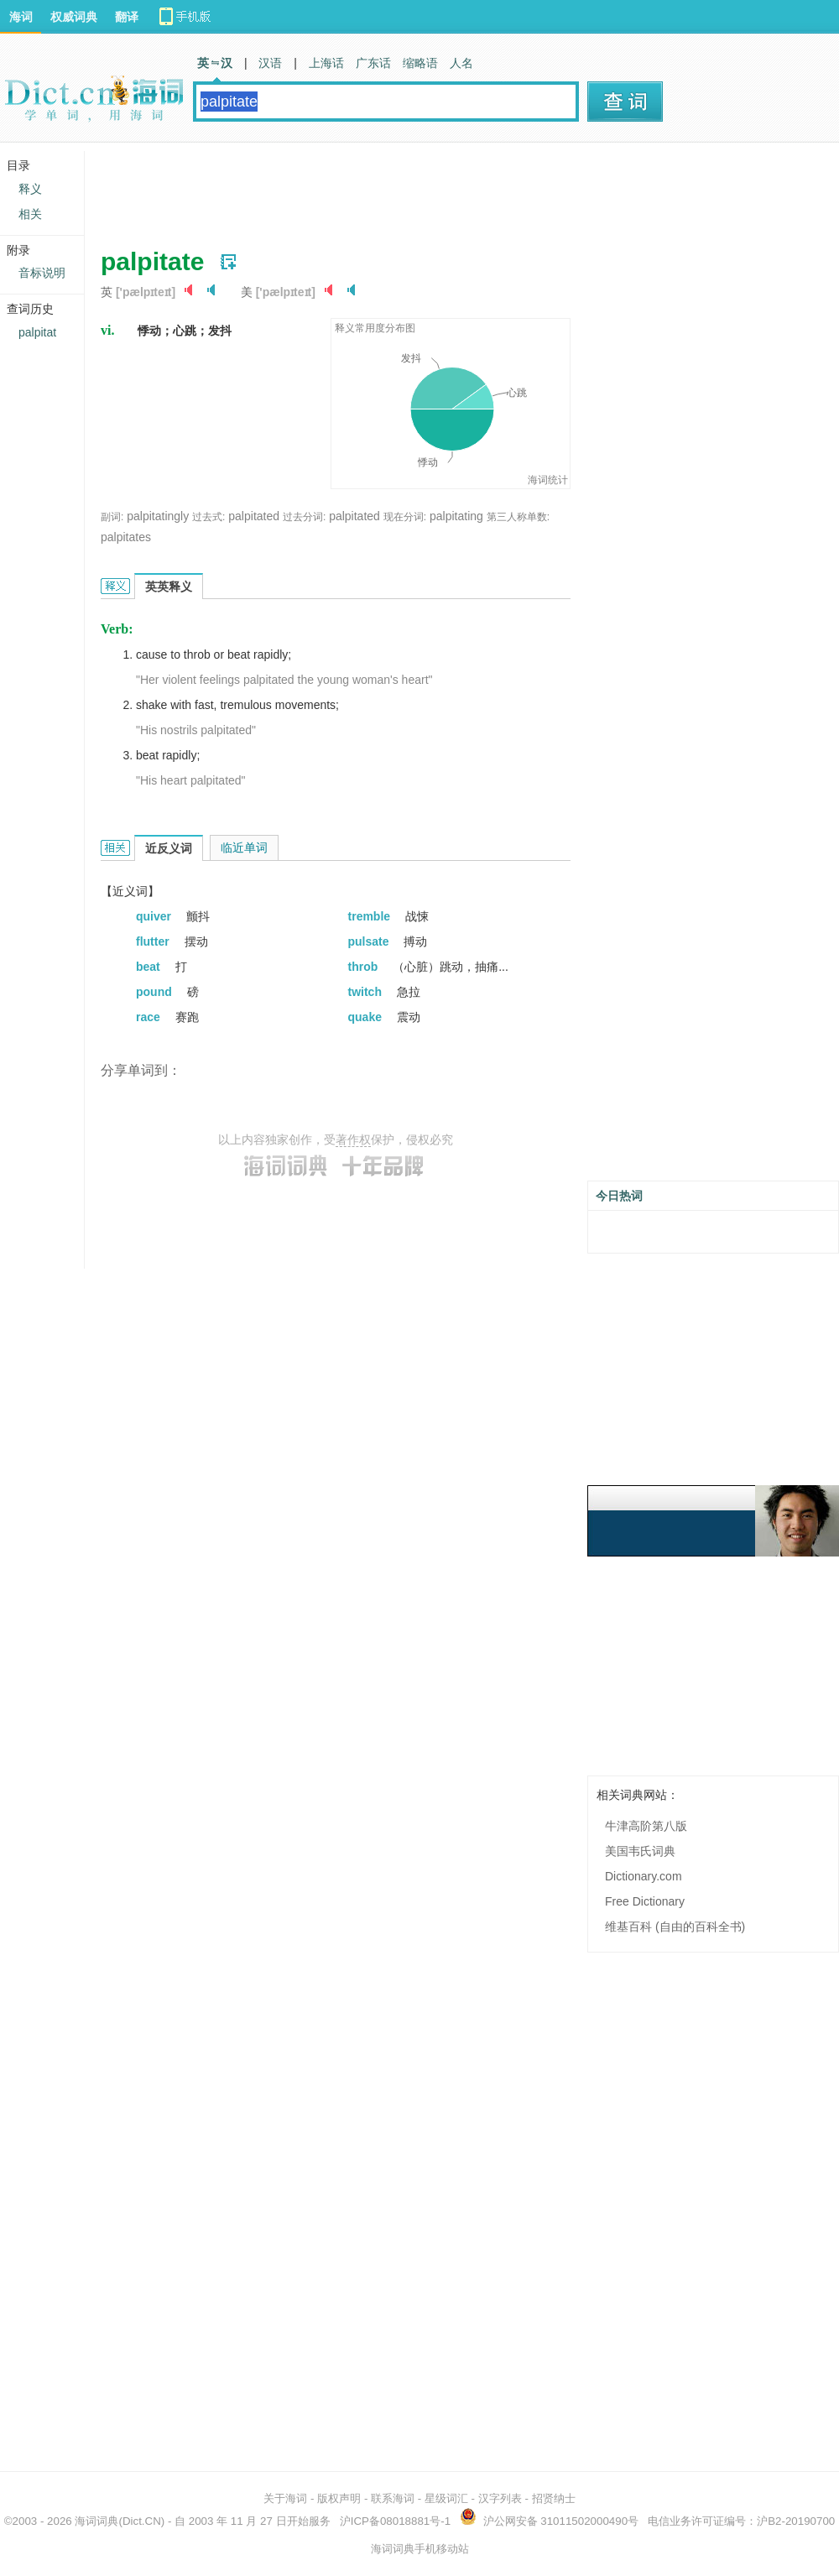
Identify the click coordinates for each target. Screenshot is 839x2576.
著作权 (353, 1139)
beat (150, 966)
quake (366, 1017)
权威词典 (73, 16)
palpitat (37, 332)
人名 (461, 63)
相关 (30, 214)
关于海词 (285, 2498)
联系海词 (392, 2498)
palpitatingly (158, 516)
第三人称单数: (518, 517)
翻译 (126, 16)
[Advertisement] (406, 189)
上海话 (326, 63)
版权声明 (339, 2498)
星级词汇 (446, 2498)
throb (365, 966)
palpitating (456, 516)
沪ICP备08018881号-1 (395, 2521)
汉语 (270, 63)
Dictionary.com (643, 1876)
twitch (366, 992)
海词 (21, 16)
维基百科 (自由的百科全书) (675, 1926)
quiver (155, 916)
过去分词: (304, 517)
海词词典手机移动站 (420, 2548)
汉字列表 (500, 2498)
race (150, 1017)
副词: (112, 517)
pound (155, 992)
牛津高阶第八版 (646, 1826)
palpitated (253, 516)
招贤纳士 (554, 2498)
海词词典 (96, 2521)
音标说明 (41, 272)
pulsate (370, 941)
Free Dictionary (645, 1901)
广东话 (373, 63)
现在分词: (404, 517)
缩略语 (420, 63)
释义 (30, 189)
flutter (154, 941)
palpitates (126, 537)
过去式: (208, 517)
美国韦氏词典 (640, 1851)
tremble (370, 916)
